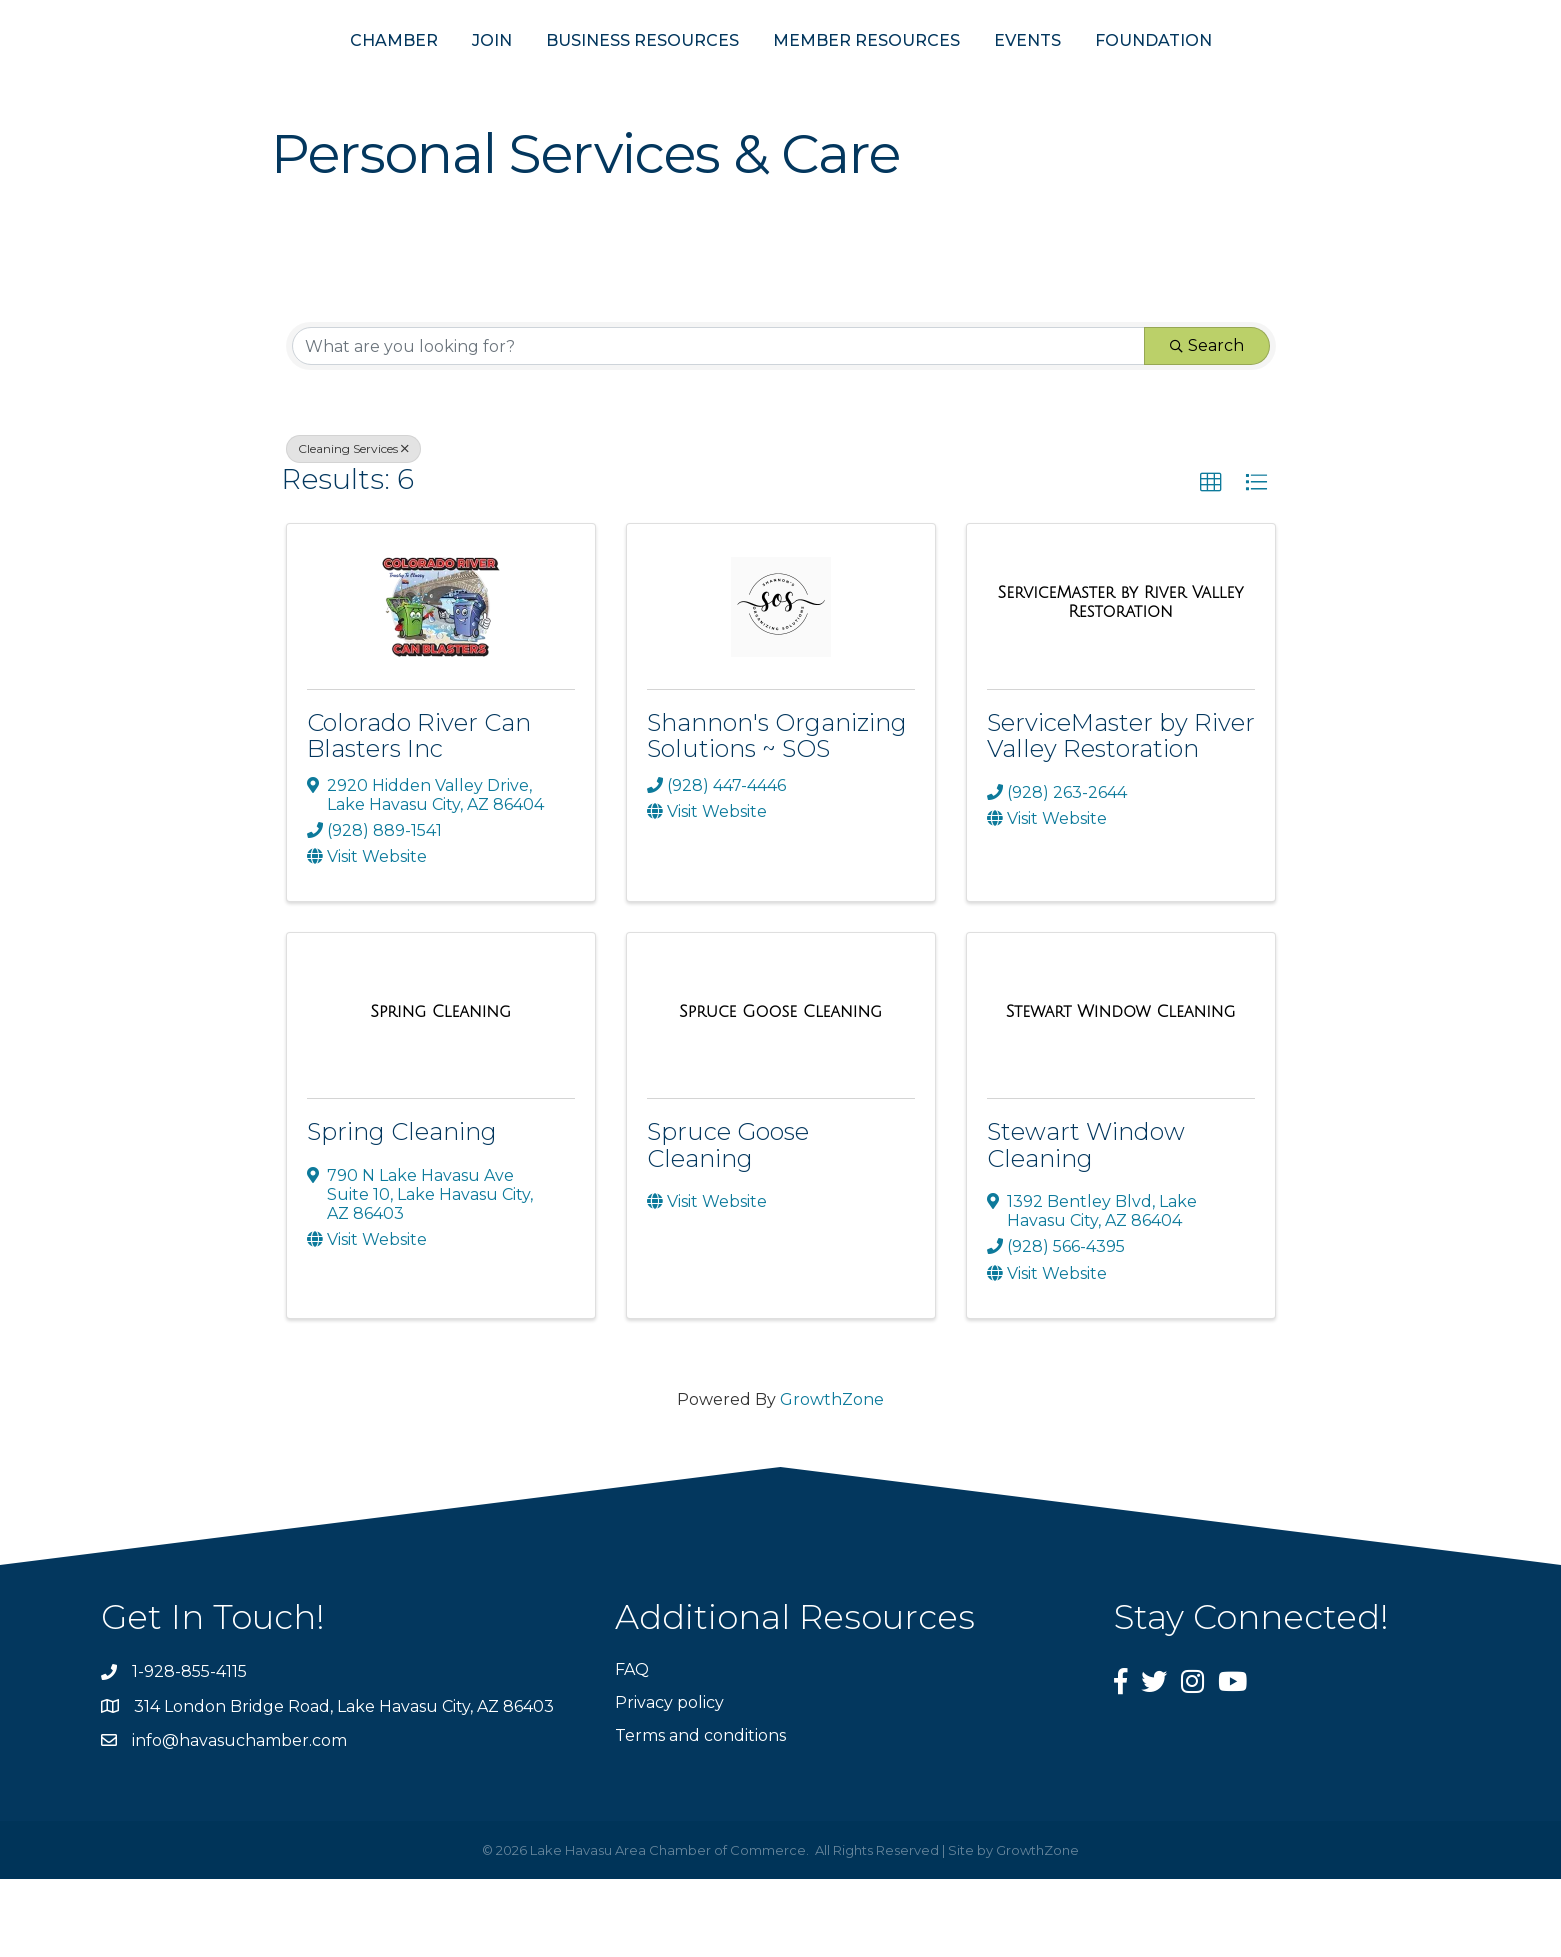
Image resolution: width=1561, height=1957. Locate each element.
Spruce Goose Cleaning (728, 1222)
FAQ (632, 1747)
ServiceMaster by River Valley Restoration (1121, 813)
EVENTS (1125, 78)
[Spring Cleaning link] (440, 1090)
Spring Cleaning (402, 1209)
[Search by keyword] (718, 424)
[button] (1211, 561)
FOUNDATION (1251, 78)
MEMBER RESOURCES (964, 78)
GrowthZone (832, 1477)
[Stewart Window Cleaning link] (1121, 1090)
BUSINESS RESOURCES (544, 78)
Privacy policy (669, 1780)
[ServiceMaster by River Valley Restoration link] (1121, 679)
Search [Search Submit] (1207, 423)
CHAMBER (296, 78)
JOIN (394, 78)
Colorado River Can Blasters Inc (419, 813)
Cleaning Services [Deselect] (353, 526)
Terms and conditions (700, 1813)
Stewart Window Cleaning (1086, 1222)
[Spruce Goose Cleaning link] (780, 1090)
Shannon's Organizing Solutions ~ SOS (777, 813)
